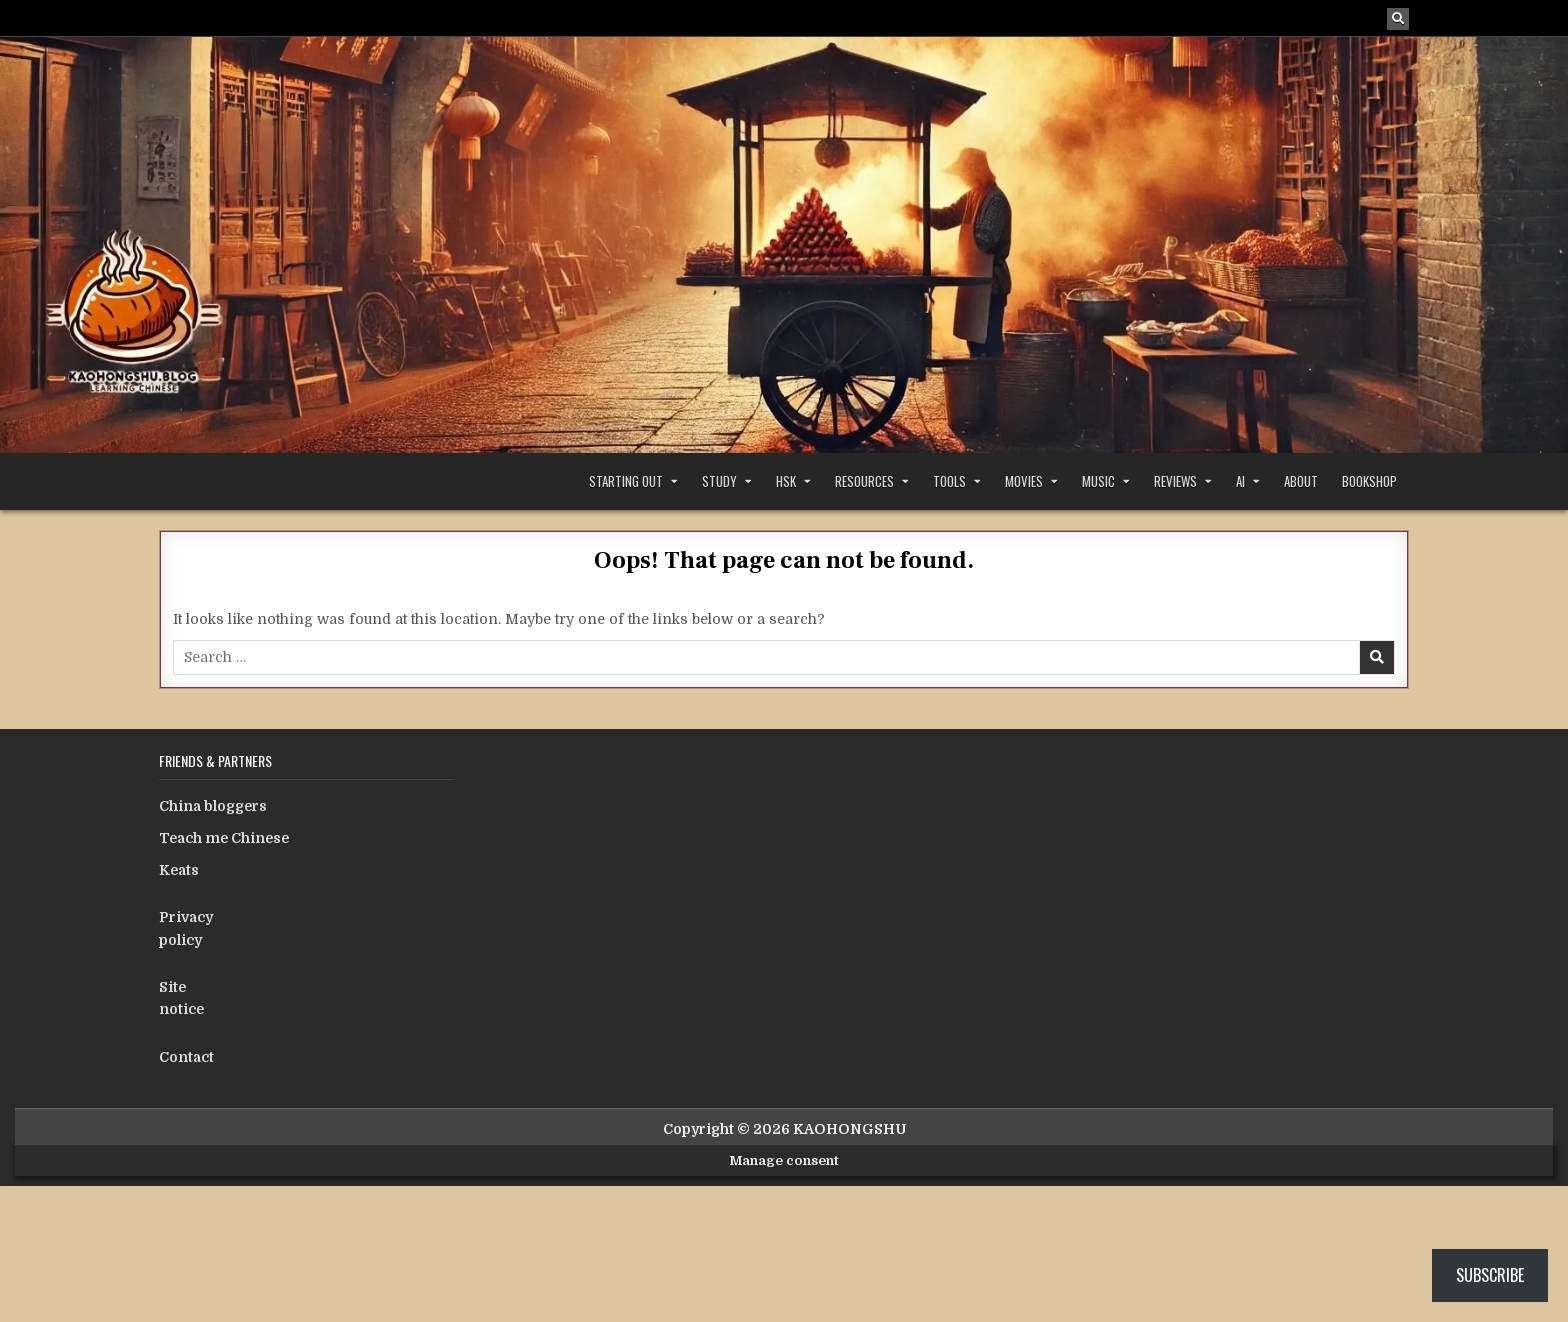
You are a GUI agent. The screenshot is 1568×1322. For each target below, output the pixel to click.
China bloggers (213, 806)
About (1301, 481)
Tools (949, 481)
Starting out (626, 481)
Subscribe (1490, 1275)
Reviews (1175, 481)
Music (1098, 481)
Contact (186, 1057)
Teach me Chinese (224, 838)
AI (1240, 481)
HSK (786, 481)
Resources (864, 481)
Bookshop (1369, 481)
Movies (1024, 481)
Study (719, 481)
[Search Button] (1398, 19)
